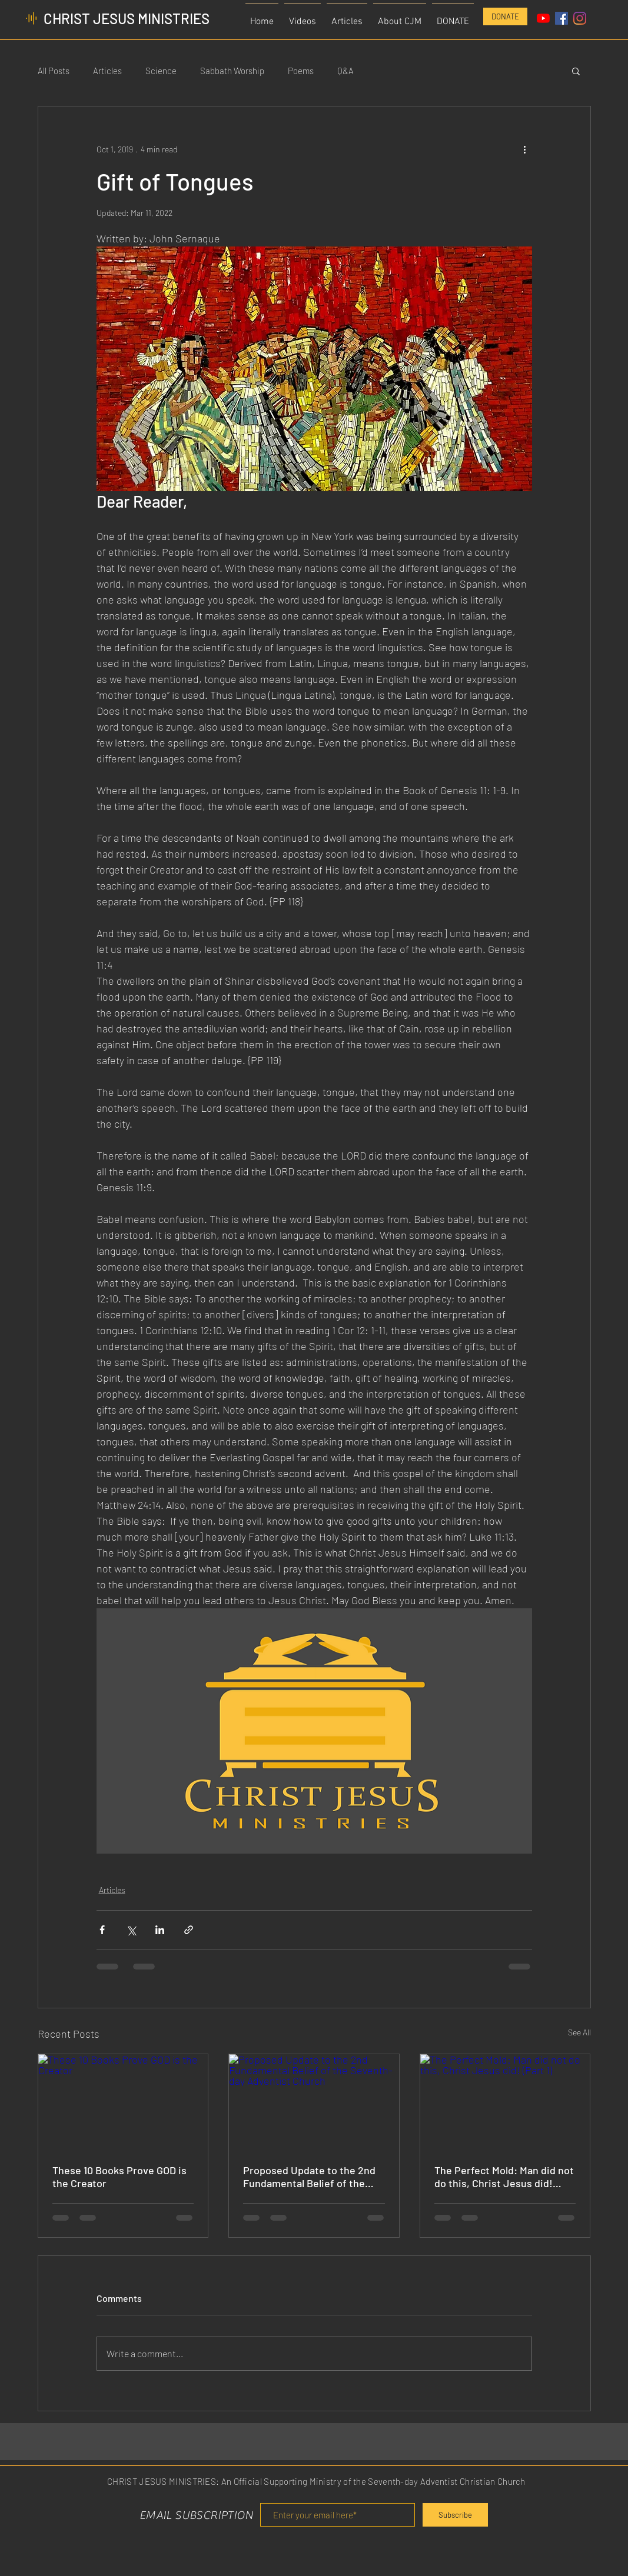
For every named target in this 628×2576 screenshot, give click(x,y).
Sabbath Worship (232, 70)
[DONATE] (505, 16)
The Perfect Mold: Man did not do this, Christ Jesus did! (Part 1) (504, 2177)
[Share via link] (188, 1929)
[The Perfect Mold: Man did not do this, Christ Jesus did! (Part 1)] (505, 2102)
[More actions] (525, 149)
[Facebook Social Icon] (561, 18)
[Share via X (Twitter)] (131, 1929)
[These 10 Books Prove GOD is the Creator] (123, 2102)
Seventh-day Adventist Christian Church (446, 2481)
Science (161, 70)
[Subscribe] (455, 2515)
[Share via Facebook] (102, 1929)
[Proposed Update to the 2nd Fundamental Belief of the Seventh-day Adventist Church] (314, 2102)
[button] (399, 17)
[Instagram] (579, 18)
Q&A (345, 70)
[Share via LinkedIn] (159, 1929)
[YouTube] (543, 18)
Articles (107, 70)
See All (579, 2032)
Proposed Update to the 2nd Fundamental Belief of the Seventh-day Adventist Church (309, 2177)
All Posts (53, 70)
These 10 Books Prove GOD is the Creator (119, 2177)
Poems (301, 70)
